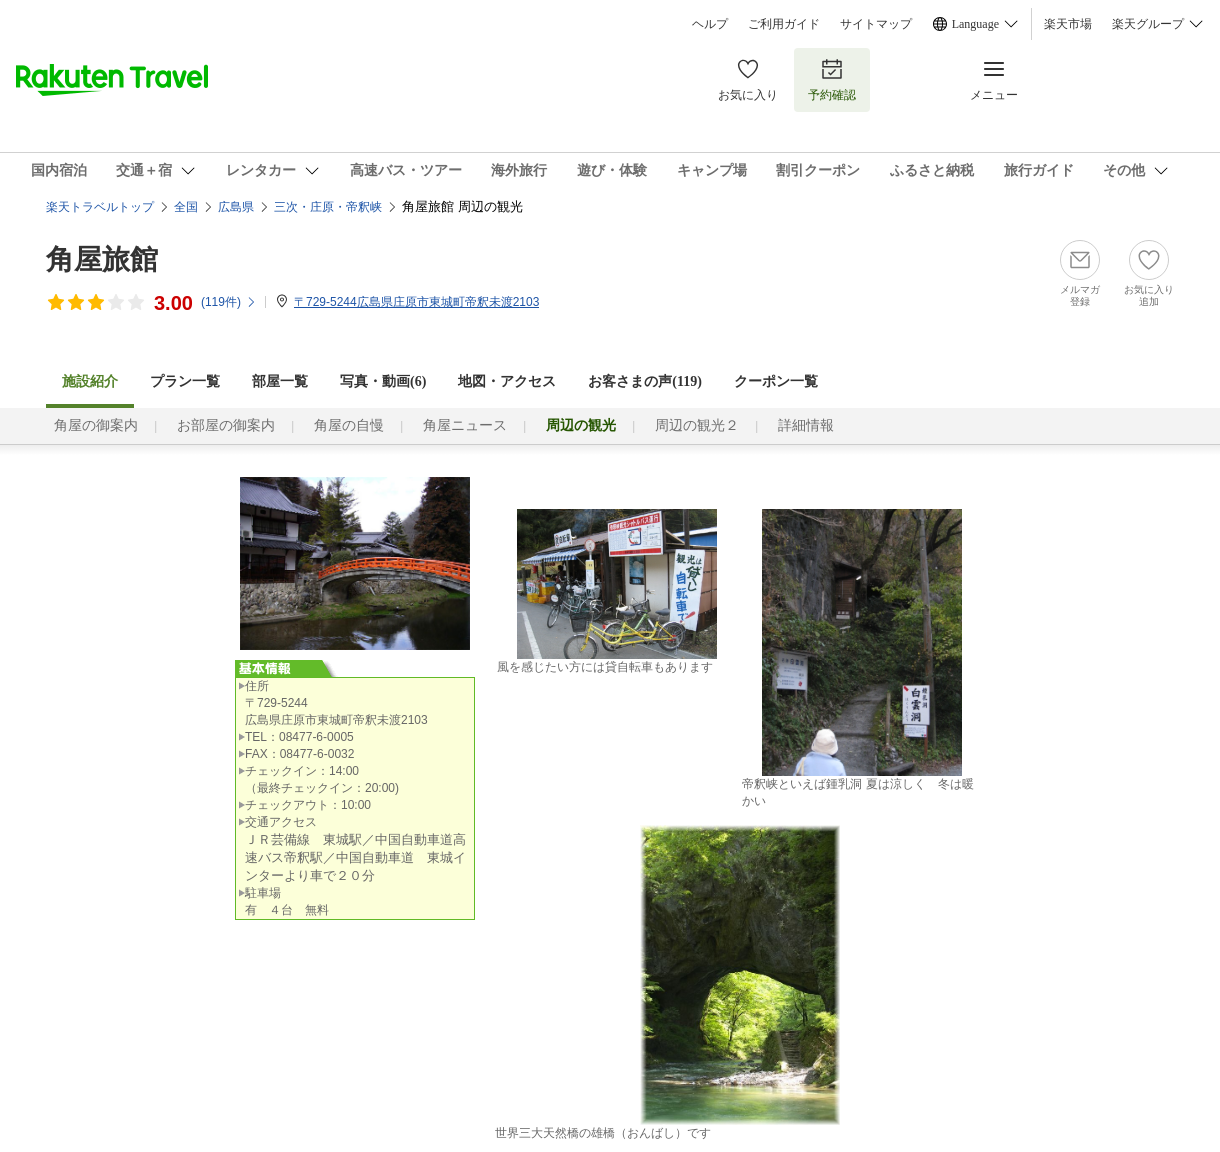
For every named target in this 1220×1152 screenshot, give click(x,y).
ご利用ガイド (784, 24)
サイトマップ (876, 24)
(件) (229, 302)
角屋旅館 (102, 259)
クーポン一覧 (776, 381)
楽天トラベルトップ (100, 207)
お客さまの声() (645, 381)
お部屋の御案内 (226, 425)
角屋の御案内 (96, 425)
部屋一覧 (280, 381)
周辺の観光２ (697, 425)
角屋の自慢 (349, 425)
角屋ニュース (465, 425)
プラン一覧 (185, 381)
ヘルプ (710, 24)
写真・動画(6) (383, 381)
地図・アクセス (507, 381)
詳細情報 (806, 425)
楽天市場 (1068, 24)
